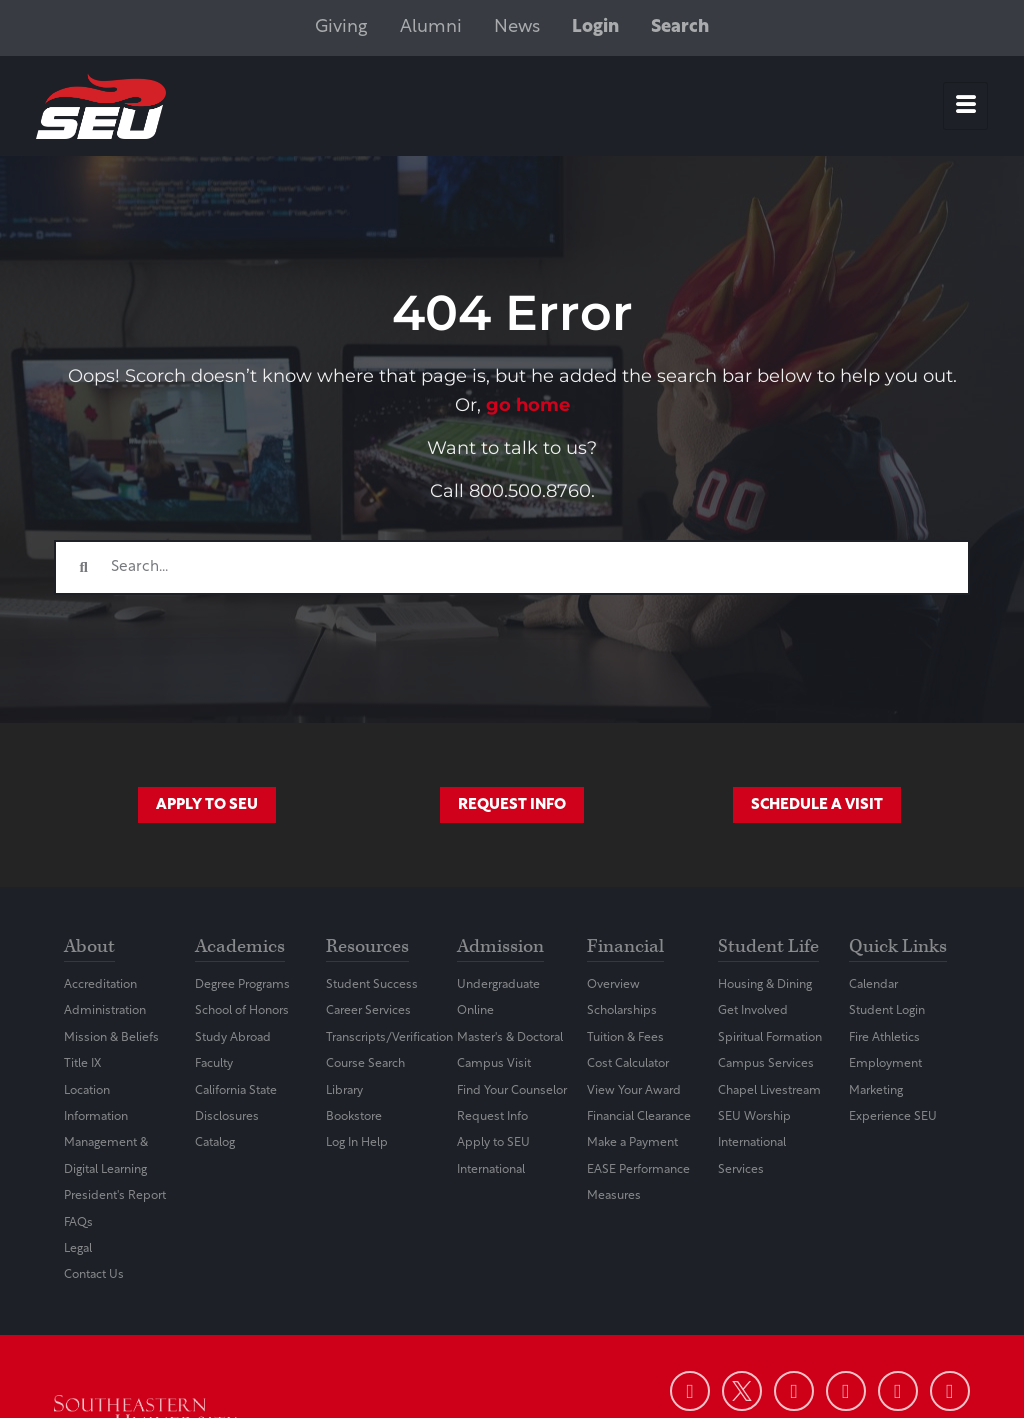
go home (528, 405)
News (517, 27)
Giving (341, 27)
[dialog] (964, 1358)
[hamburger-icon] (965, 106)
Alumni (431, 27)
